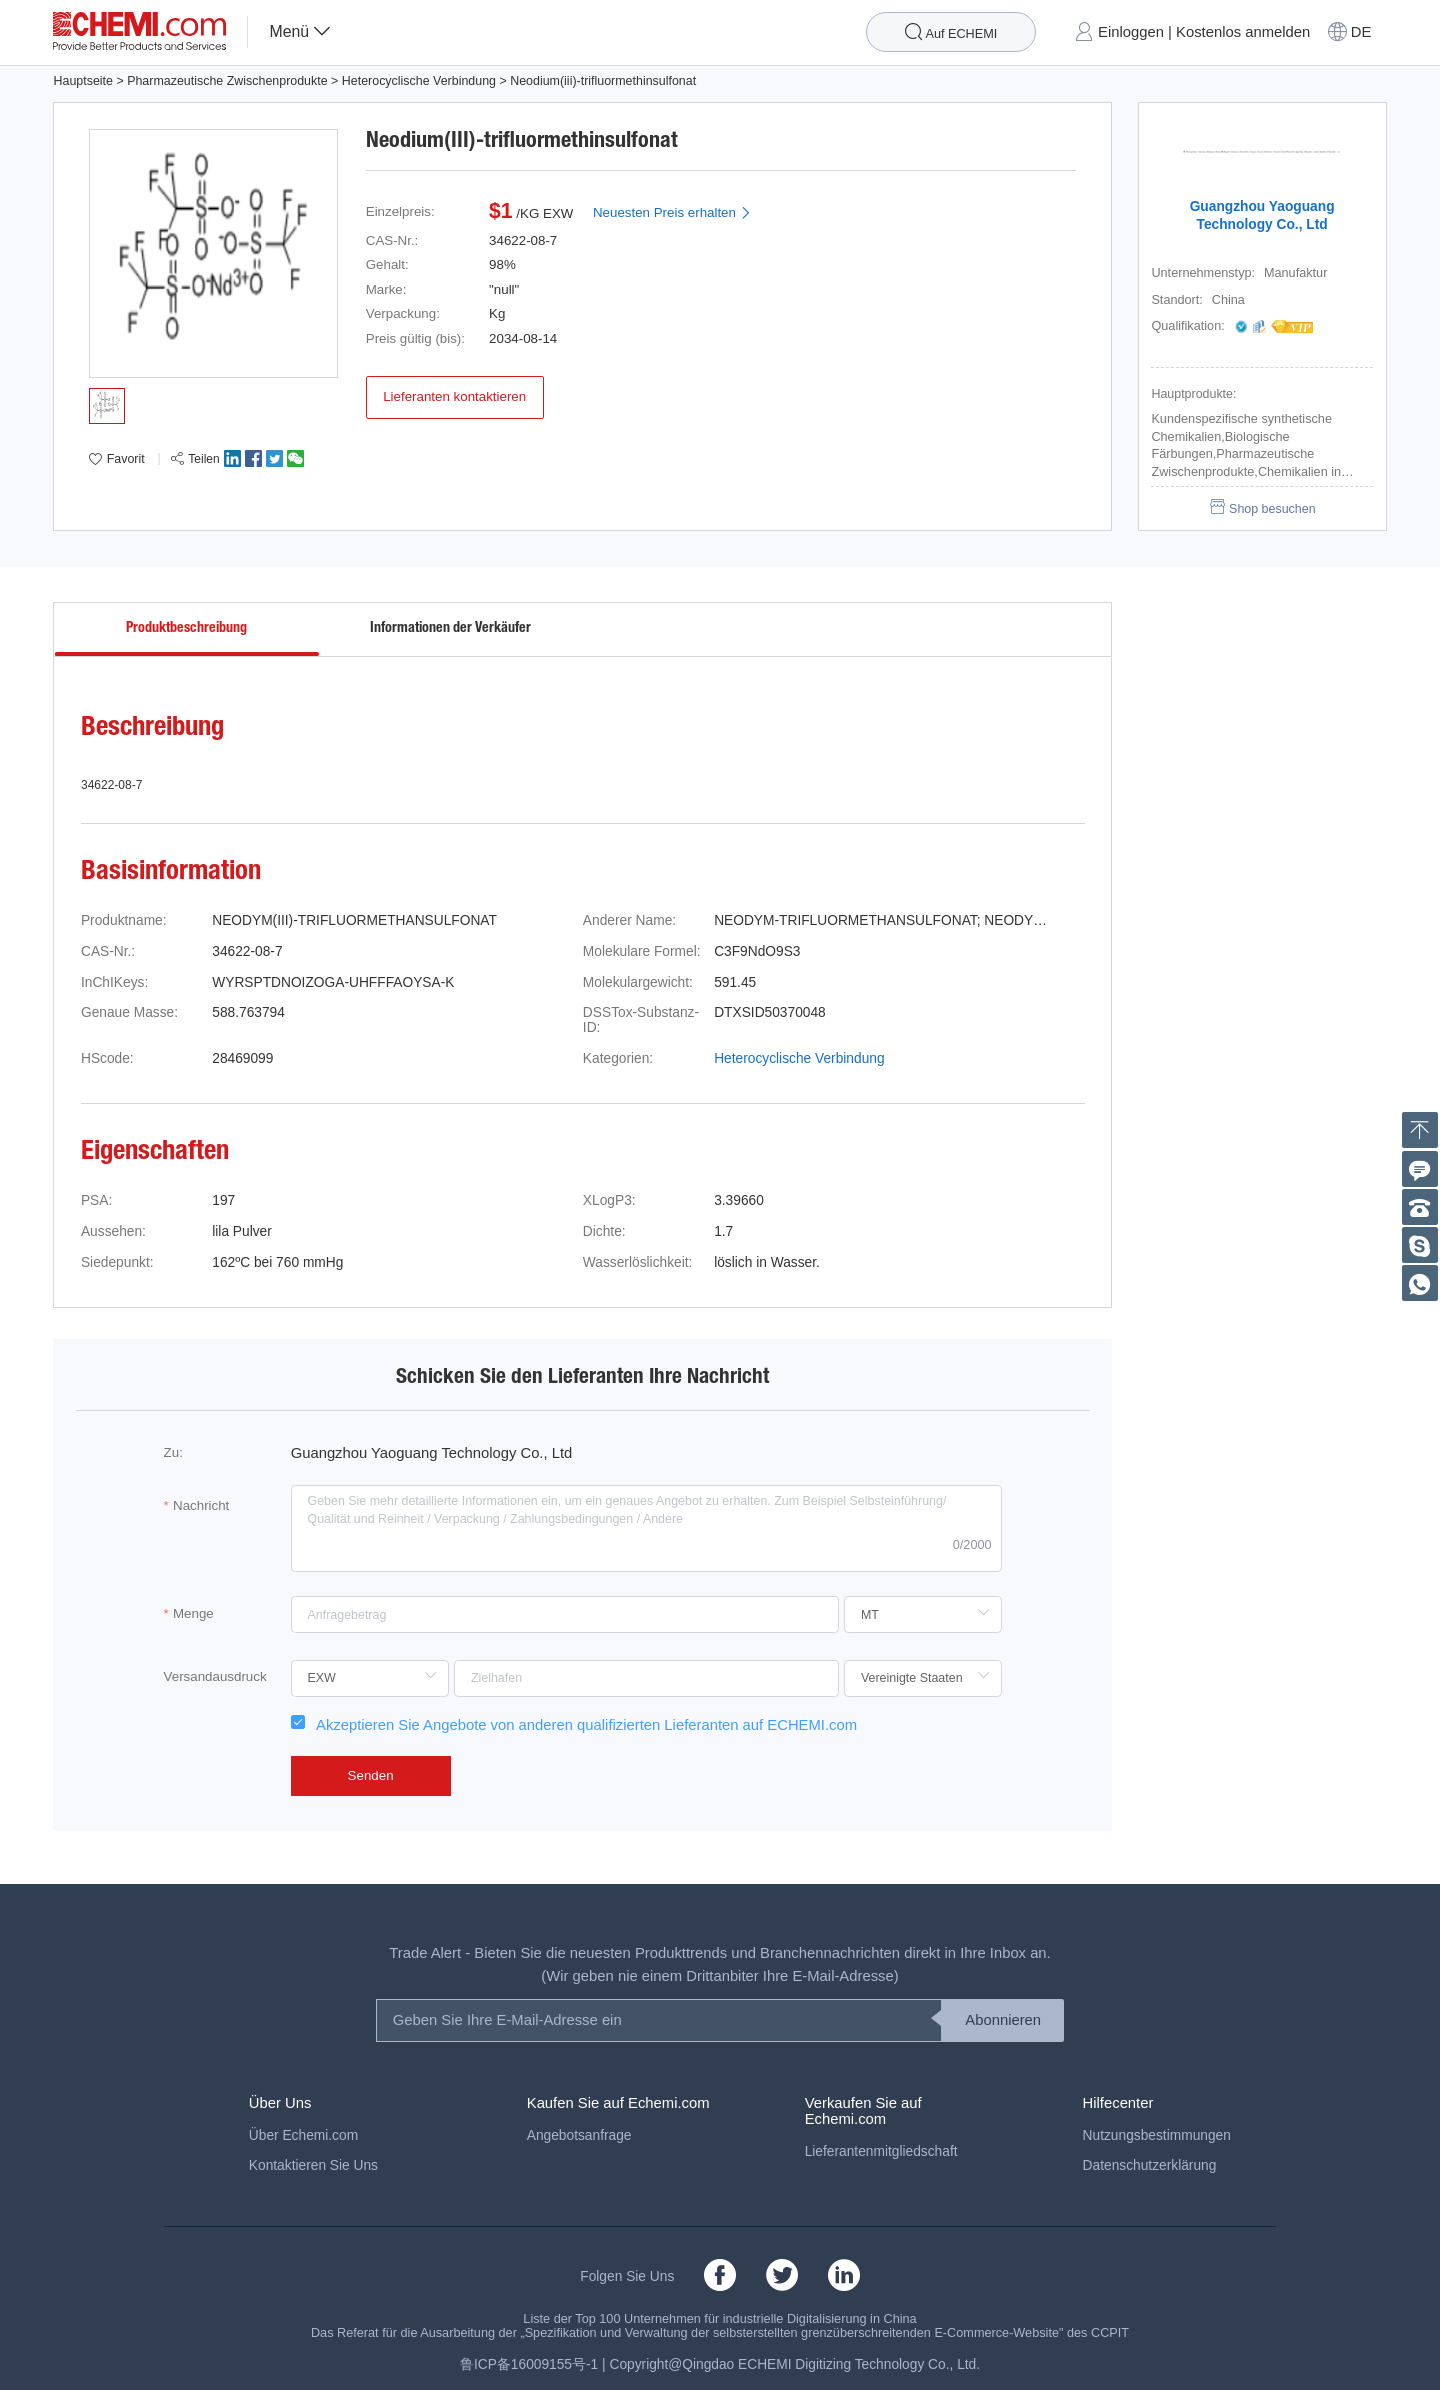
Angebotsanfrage (579, 2135)
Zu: (173, 1452)
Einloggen (1131, 32)
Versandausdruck (215, 1676)
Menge (193, 1613)
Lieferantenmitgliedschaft (881, 2151)
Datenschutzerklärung (1150, 2165)
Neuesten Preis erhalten (672, 212)
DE (1361, 32)
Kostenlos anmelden (1243, 32)
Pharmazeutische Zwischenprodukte (227, 81)
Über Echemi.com (303, 2135)
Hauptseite (82, 81)
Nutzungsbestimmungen (1157, 2135)
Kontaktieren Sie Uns (313, 2165)
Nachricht (201, 1505)
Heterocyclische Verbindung (419, 81)
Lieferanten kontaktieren (454, 396)
